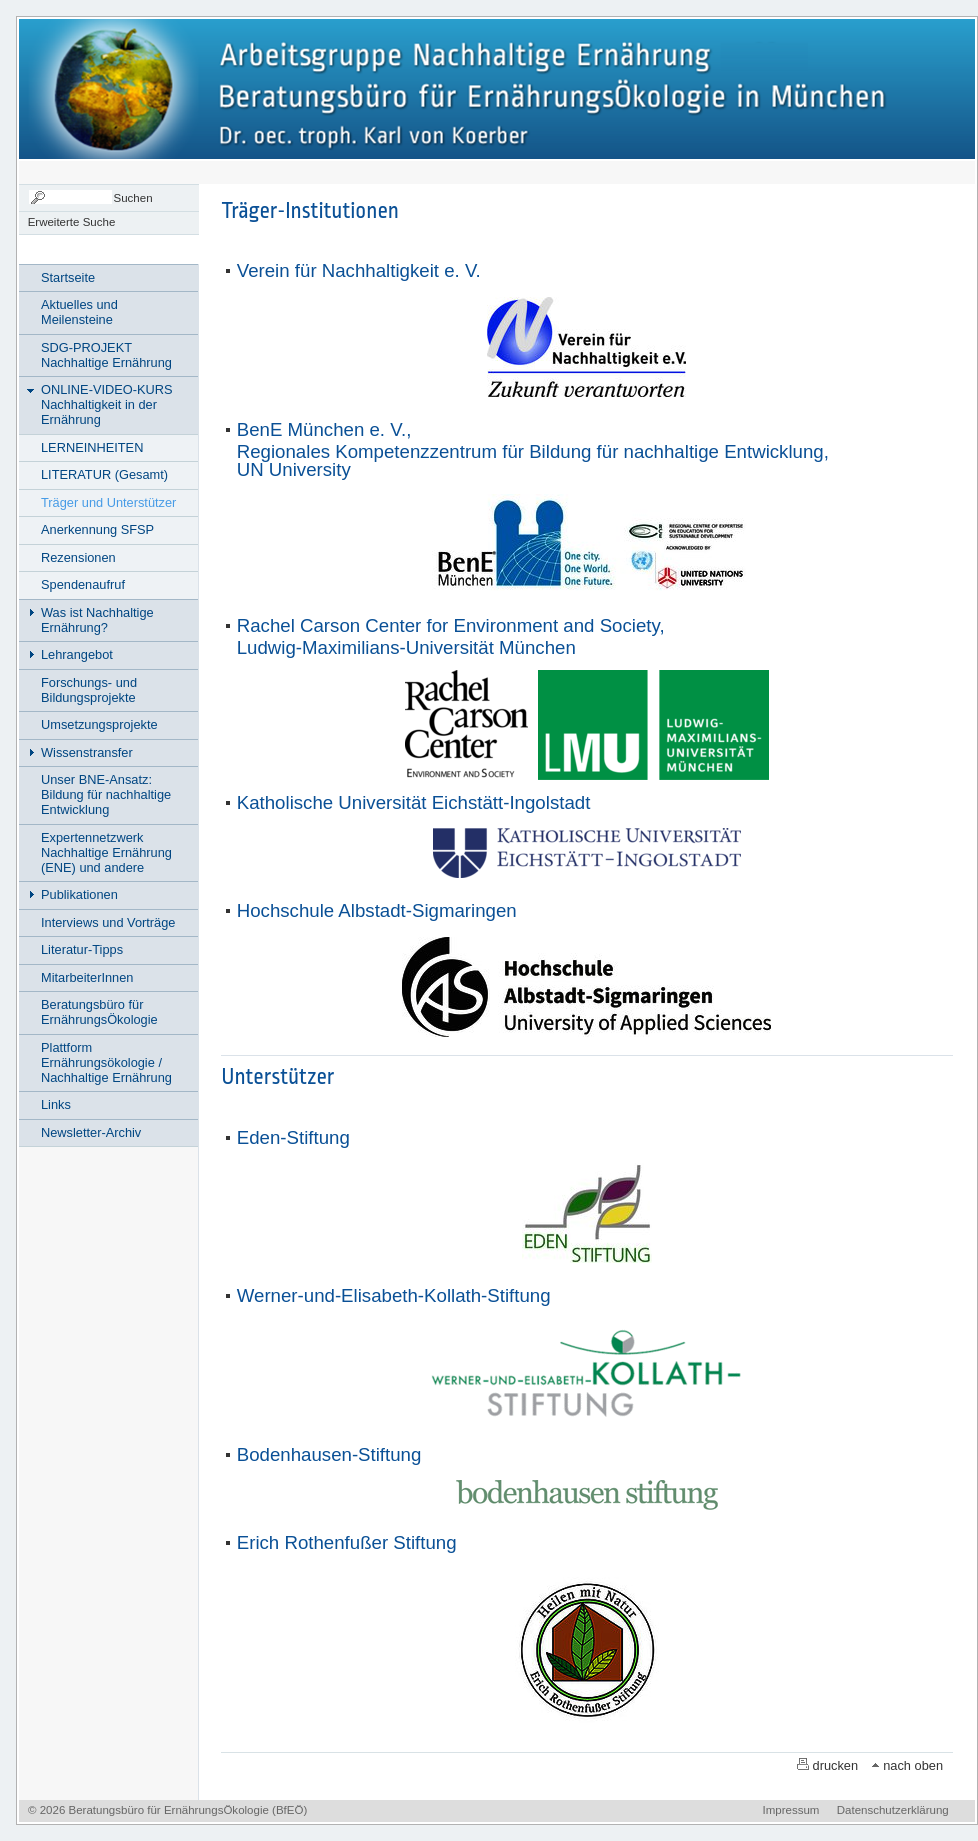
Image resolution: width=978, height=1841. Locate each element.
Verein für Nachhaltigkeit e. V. (359, 270)
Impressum (791, 1810)
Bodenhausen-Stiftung (329, 1454)
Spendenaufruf (83, 584)
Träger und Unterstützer (108, 502)
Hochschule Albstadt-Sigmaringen (377, 910)
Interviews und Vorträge (108, 922)
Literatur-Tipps (82, 949)
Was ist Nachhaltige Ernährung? (97, 620)
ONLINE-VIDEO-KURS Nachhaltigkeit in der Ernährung (107, 404)
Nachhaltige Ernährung (150, 87)
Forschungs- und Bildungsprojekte (89, 690)
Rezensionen (78, 557)
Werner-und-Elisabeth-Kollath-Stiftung (394, 1295)
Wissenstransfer (87, 752)
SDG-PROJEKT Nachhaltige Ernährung (106, 355)
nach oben (913, 1765)
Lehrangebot (77, 654)
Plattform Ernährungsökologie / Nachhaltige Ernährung (106, 1062)
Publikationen (79, 894)
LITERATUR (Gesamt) (104, 474)
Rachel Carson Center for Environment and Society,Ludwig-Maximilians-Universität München (451, 636)
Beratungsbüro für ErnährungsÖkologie (99, 1012)
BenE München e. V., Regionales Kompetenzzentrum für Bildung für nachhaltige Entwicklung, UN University (533, 449)
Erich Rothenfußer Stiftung (347, 1542)
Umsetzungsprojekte (99, 724)
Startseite (68, 277)
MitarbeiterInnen (87, 977)
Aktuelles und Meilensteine (79, 312)
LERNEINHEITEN (92, 447)
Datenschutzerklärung (893, 1810)
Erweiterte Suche (72, 222)
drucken (836, 1765)
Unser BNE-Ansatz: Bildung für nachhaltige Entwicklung (106, 794)
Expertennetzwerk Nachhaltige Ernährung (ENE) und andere (106, 852)
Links (56, 1104)
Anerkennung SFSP (97, 529)
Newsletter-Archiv (91, 1132)
